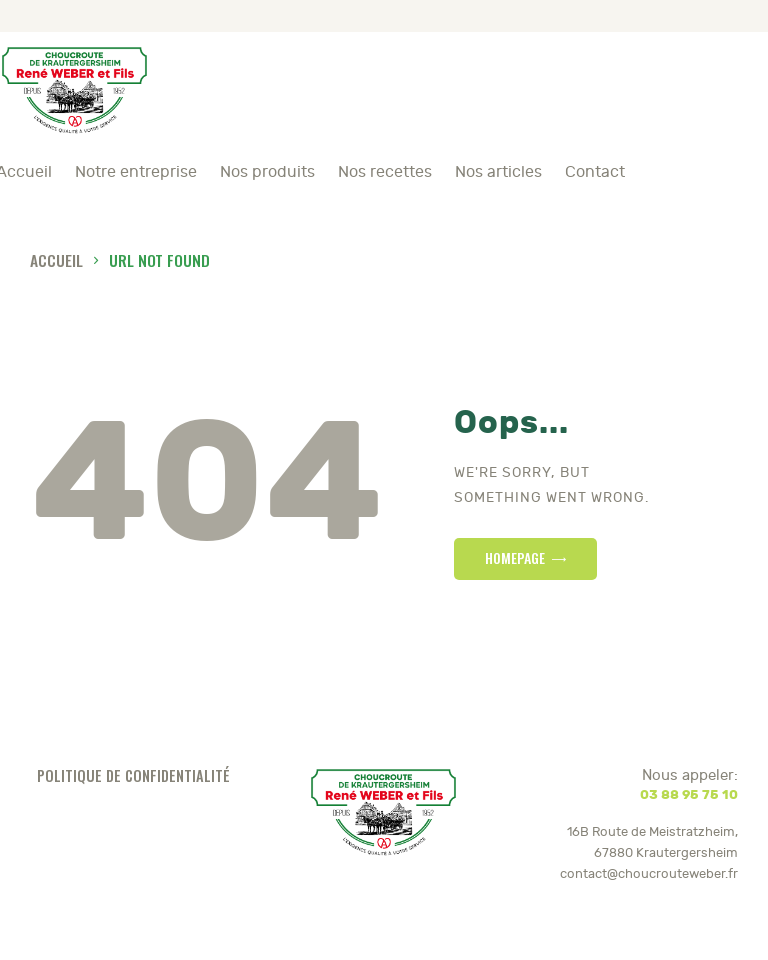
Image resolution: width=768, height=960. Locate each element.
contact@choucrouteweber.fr (648, 874)
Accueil (56, 259)
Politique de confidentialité (133, 775)
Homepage (515, 557)
